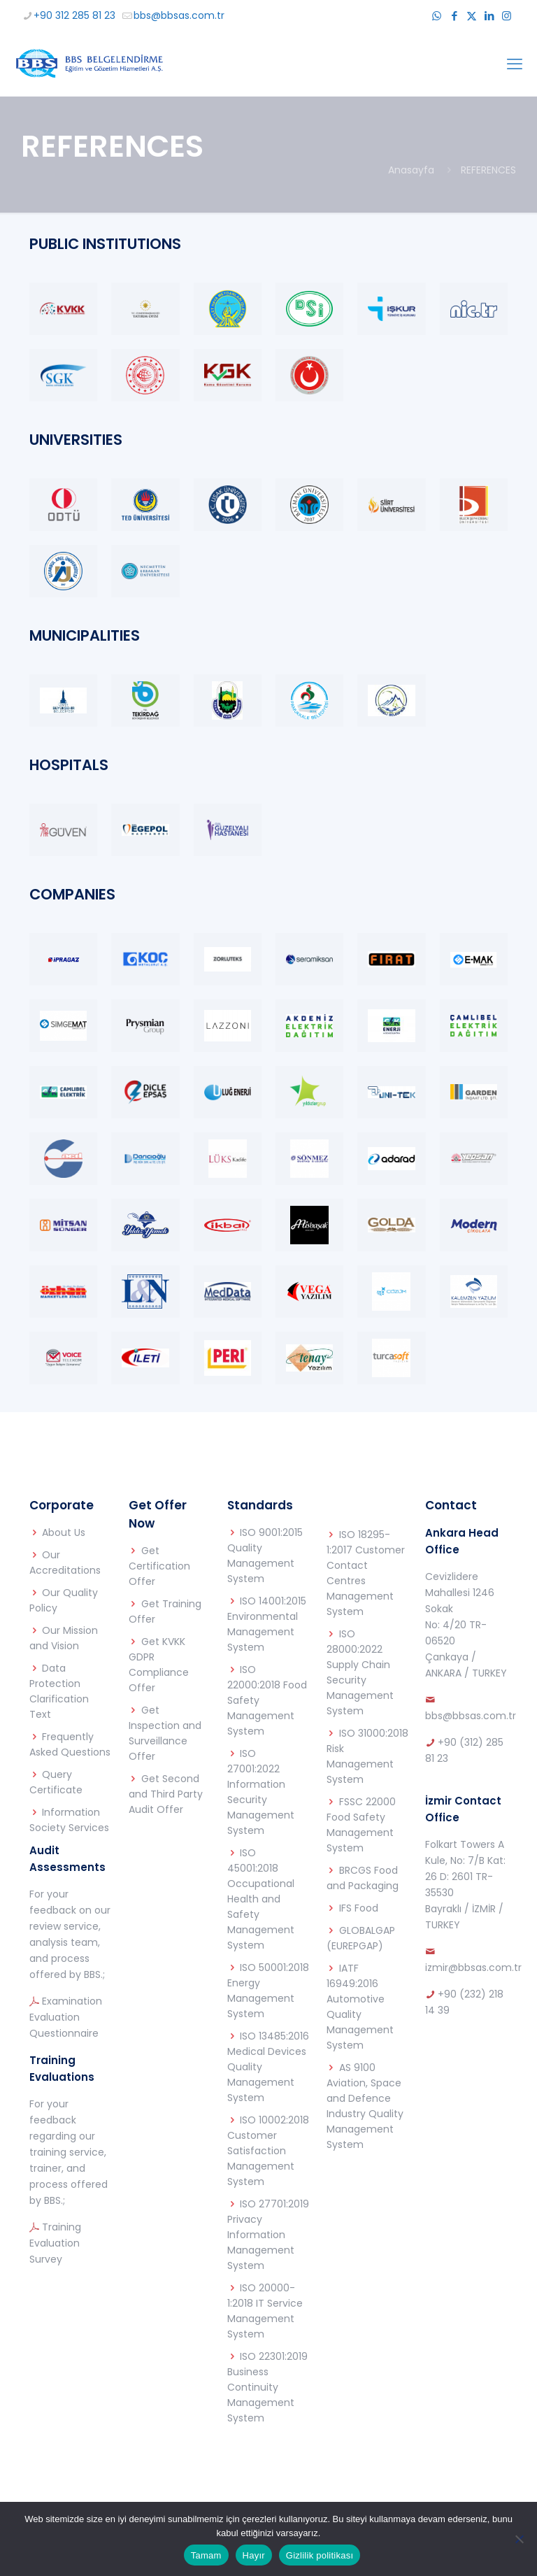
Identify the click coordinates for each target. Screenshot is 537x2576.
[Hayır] (520, 2539)
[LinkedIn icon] (489, 15)
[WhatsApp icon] (436, 15)
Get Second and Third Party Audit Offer (166, 1794)
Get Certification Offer (159, 1566)
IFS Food (358, 1908)
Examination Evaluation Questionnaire (65, 2017)
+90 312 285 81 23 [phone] (74, 15)
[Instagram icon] (506, 15)
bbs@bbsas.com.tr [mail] (179, 15)
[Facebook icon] (454, 15)
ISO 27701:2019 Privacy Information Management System (268, 2234)
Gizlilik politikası (320, 2555)
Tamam (206, 2555)
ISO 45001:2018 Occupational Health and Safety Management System (260, 1899)
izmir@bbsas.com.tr (473, 1967)
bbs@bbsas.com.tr (470, 1716)
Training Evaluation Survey (55, 2243)
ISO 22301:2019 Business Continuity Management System (267, 2387)
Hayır (254, 2555)
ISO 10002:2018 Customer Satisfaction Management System (268, 2151)
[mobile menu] (515, 64)
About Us (63, 1532)
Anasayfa (411, 170)
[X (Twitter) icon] (471, 15)
